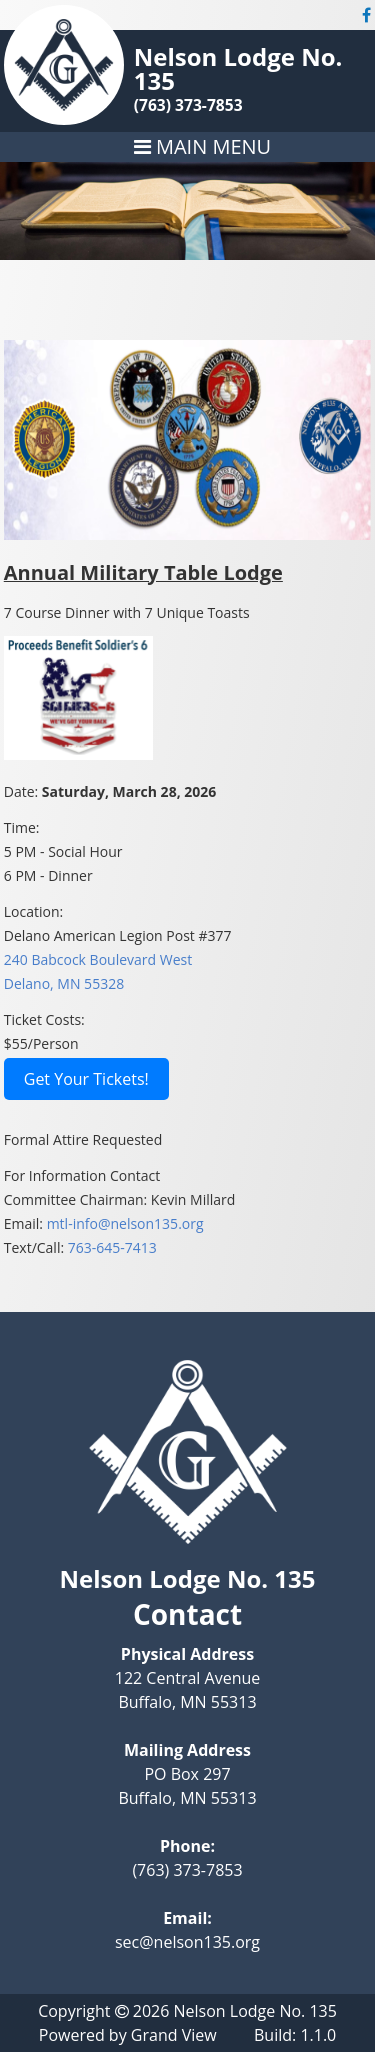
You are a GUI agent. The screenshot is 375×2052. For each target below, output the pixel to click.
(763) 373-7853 (188, 105)
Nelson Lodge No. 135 (238, 68)
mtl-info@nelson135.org (125, 1223)
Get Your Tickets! (86, 1079)
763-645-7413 (112, 1247)
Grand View (174, 2035)
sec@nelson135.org (187, 1942)
